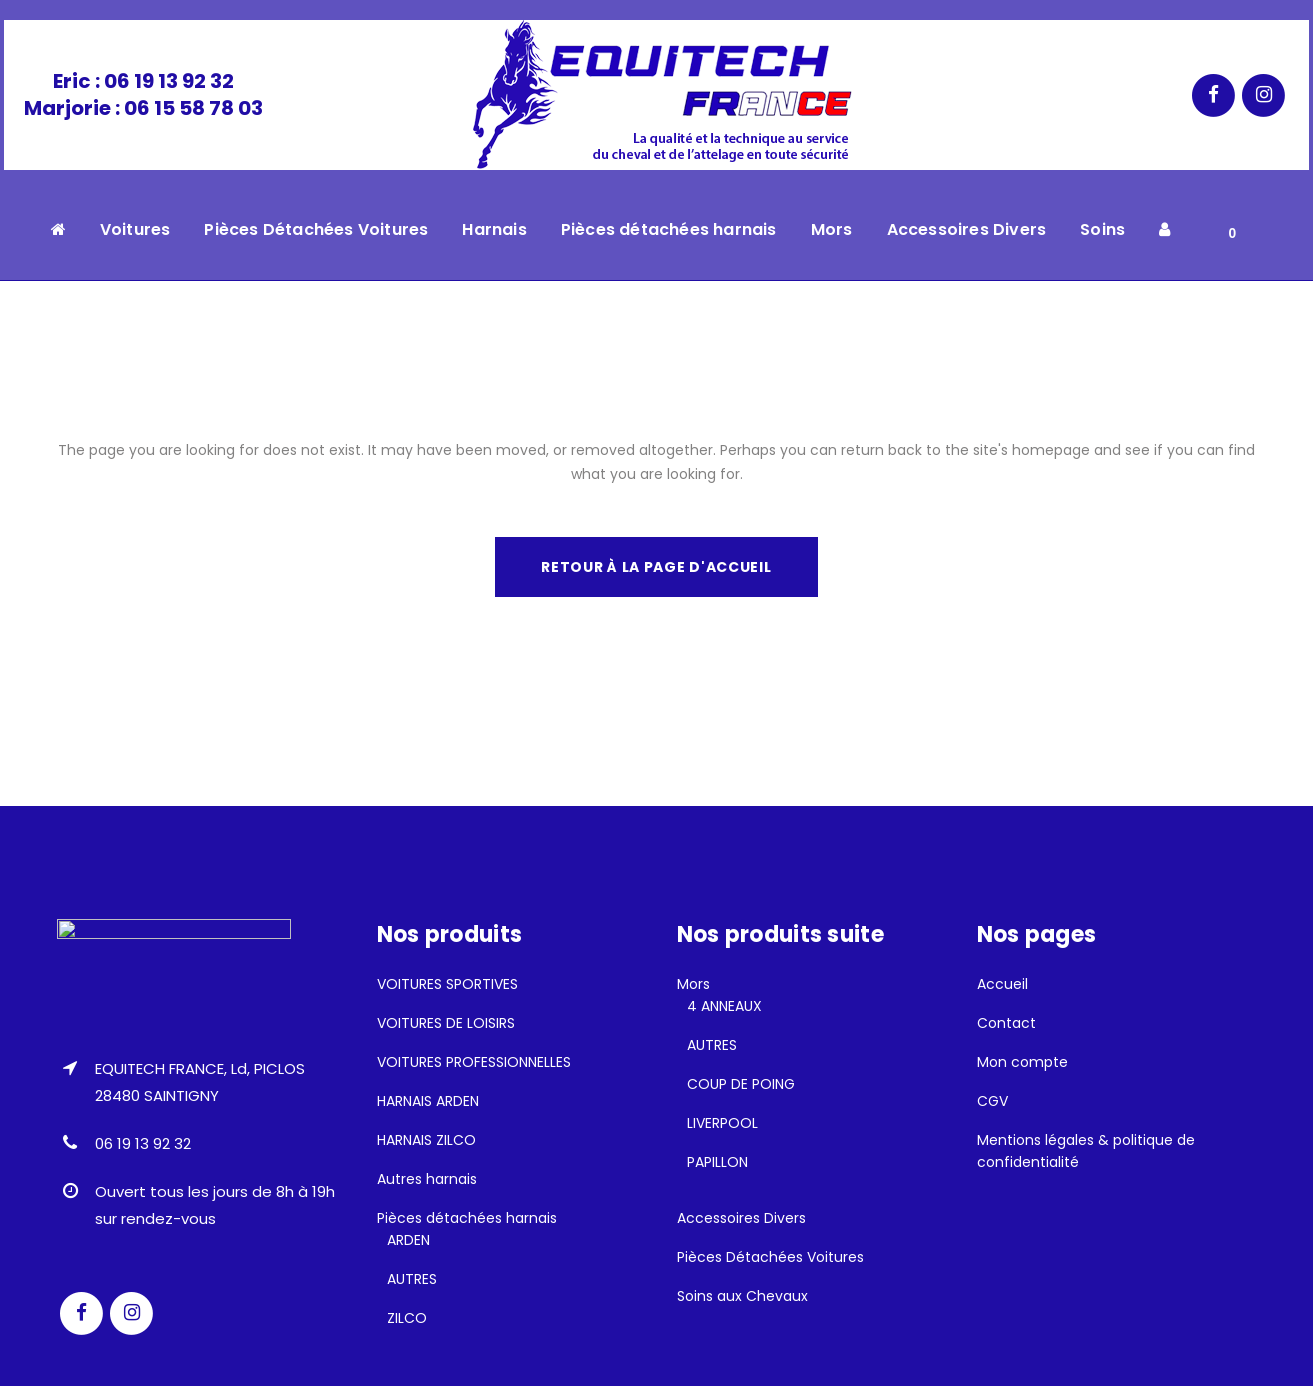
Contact (1006, 1023)
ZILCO (407, 1318)
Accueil (1002, 984)
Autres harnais (427, 1179)
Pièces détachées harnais (467, 1218)
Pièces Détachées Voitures (770, 1257)
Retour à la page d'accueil (656, 567)
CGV (992, 1101)
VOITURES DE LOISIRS (446, 1023)
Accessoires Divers (741, 1218)
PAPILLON (717, 1162)
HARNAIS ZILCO (426, 1140)
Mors (693, 984)
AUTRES (412, 1279)
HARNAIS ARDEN (428, 1101)
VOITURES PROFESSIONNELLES (474, 1062)
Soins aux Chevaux (742, 1296)
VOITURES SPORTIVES (447, 984)
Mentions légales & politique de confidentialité (1086, 1151)
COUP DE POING (741, 1084)
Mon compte (1022, 1062)
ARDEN (408, 1240)
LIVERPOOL (722, 1123)
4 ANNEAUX (724, 1006)
